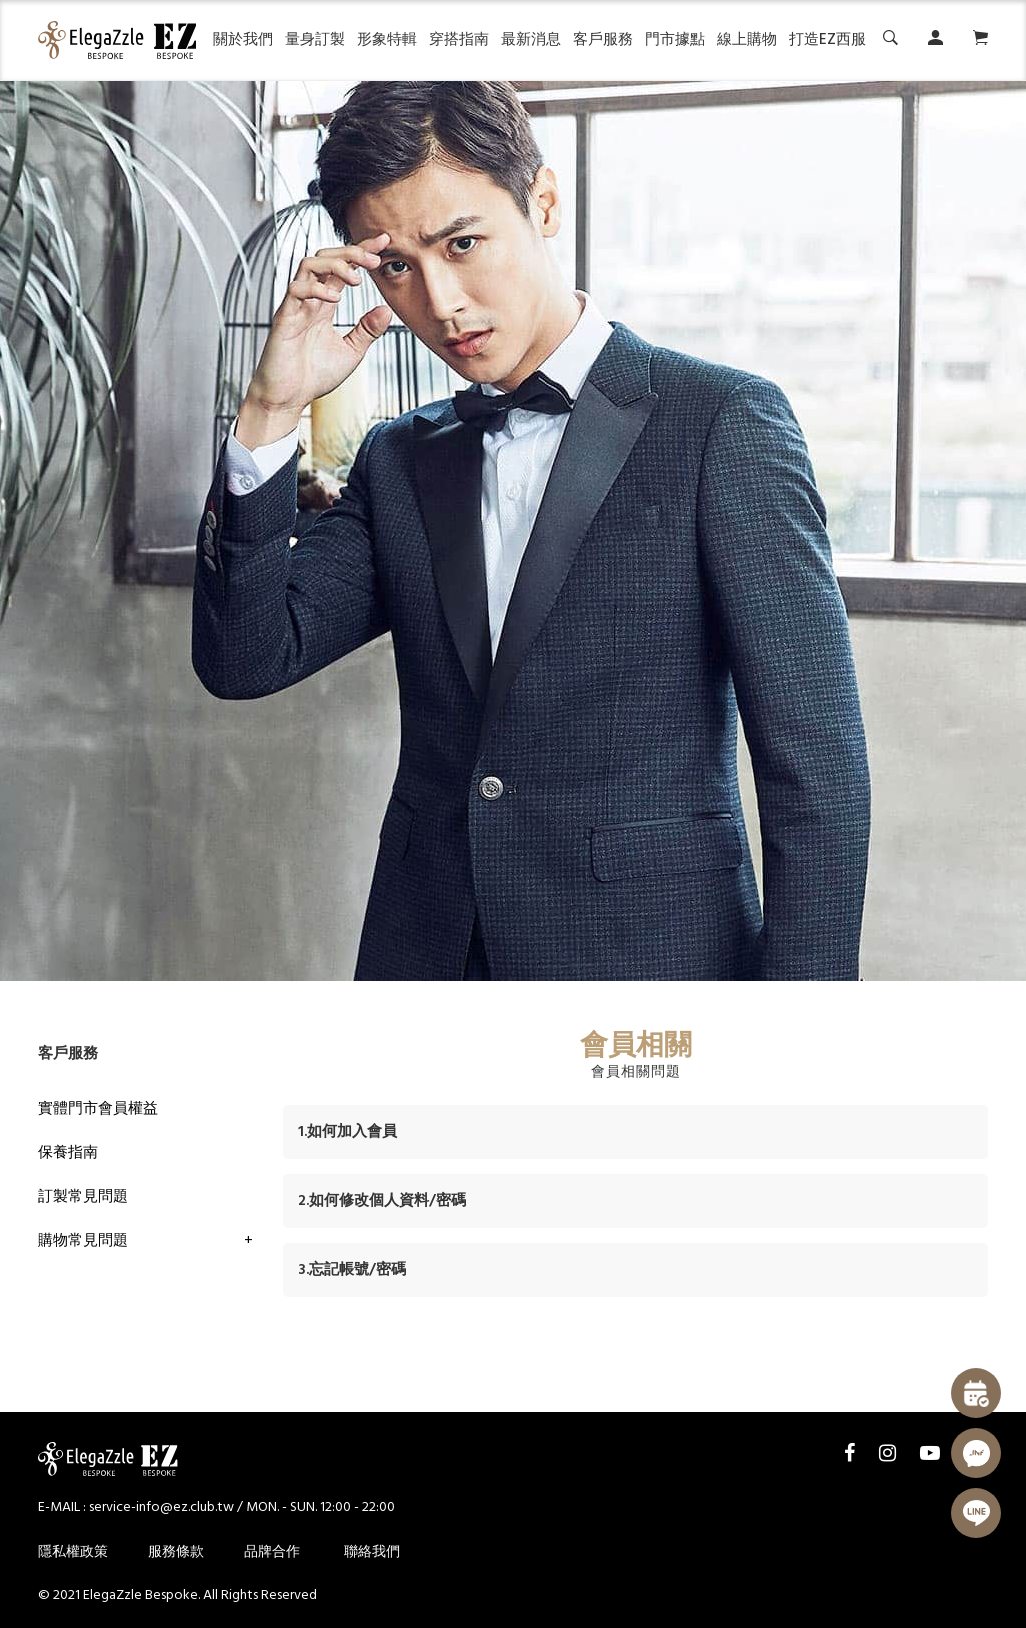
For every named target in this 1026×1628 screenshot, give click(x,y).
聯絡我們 (372, 1553)
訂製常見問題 (83, 1197)
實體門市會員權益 (98, 1109)
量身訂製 (315, 40)
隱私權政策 (73, 1553)
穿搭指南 (459, 40)
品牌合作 (272, 1553)
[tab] (635, 1132)
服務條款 (176, 1553)
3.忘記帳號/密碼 (352, 1270)
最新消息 (531, 40)
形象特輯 (387, 40)
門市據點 (675, 40)
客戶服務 (603, 40)
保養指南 (68, 1153)
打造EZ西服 (827, 40)
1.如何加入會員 (347, 1132)
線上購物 (747, 40)
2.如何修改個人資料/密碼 (382, 1201)
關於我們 (243, 40)
